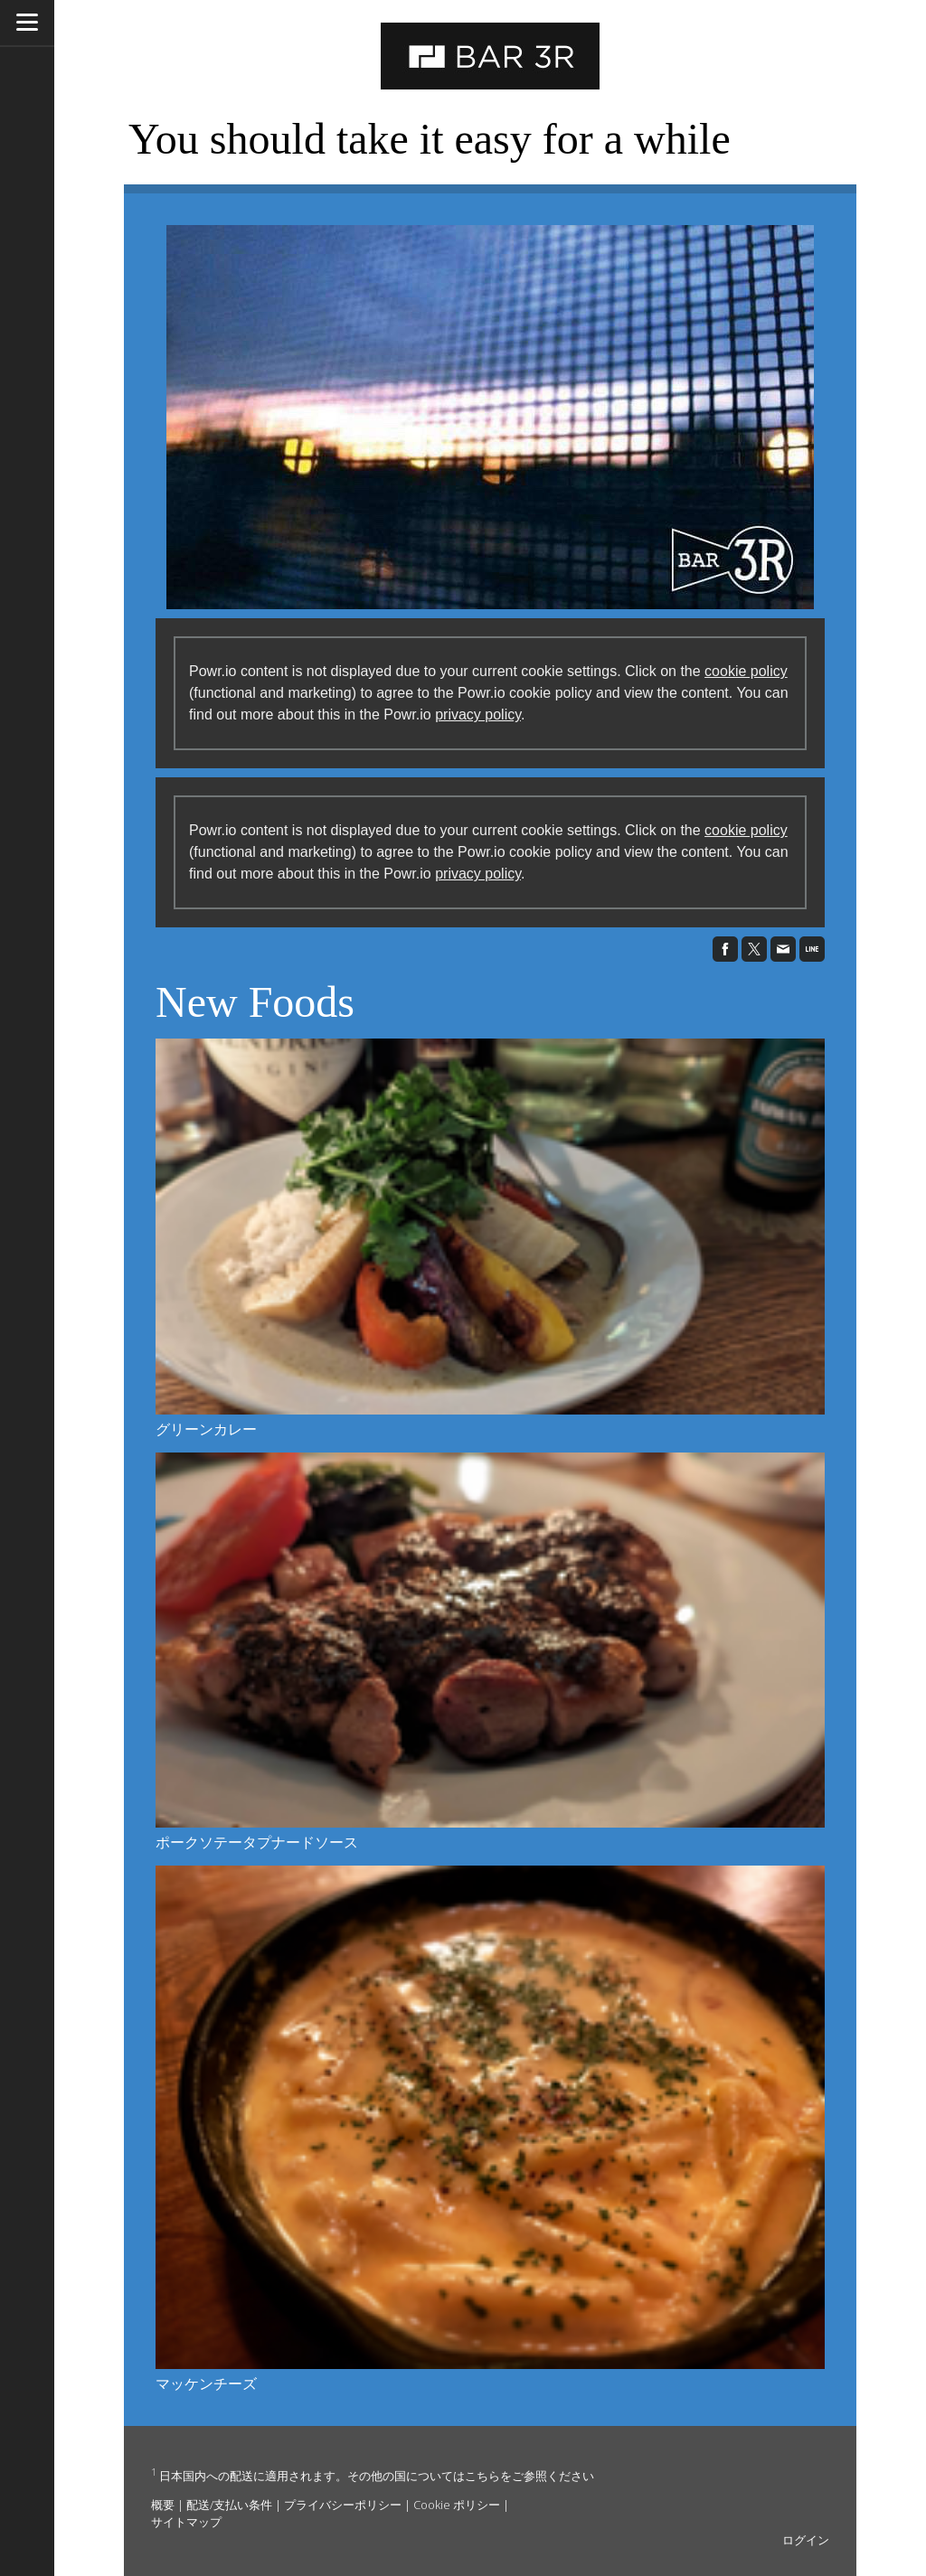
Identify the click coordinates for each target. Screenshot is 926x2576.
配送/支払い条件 (229, 2504)
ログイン (805, 2540)
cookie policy (746, 671)
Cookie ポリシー (456, 2504)
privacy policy (478, 714)
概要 (163, 2504)
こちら (482, 2476)
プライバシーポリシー (343, 2504)
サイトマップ (186, 2522)
